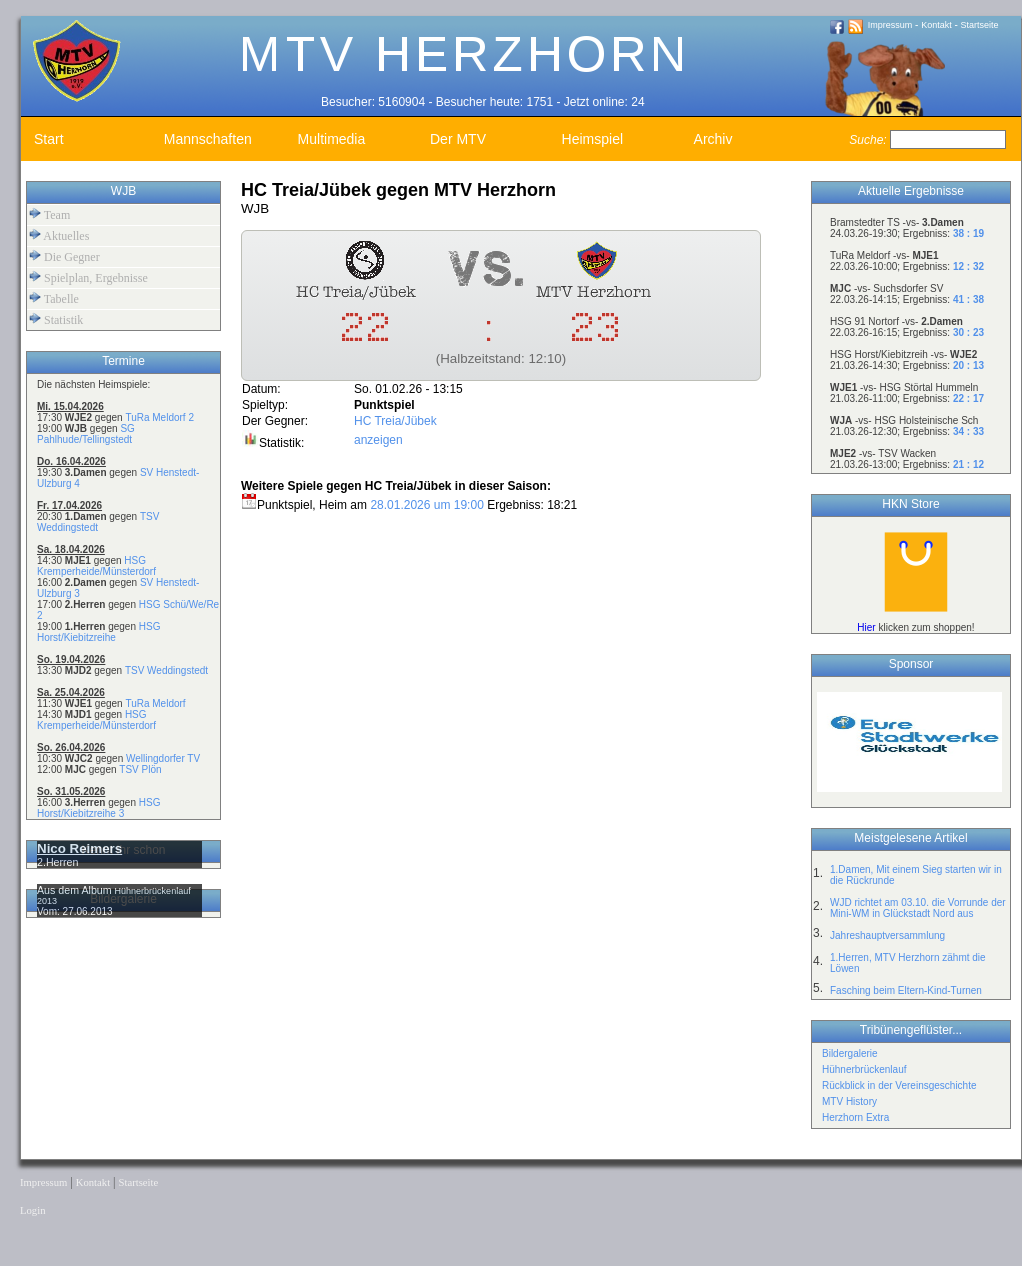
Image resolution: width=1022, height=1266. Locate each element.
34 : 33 (968, 431)
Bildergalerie (850, 1053)
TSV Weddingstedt (166, 670)
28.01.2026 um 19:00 (426, 505)
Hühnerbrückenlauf (864, 1069)
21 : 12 (968, 464)
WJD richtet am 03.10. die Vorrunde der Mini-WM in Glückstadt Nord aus (918, 908)
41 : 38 (968, 299)
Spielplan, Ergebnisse (88, 277)
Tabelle (54, 298)
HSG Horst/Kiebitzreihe (98, 632)
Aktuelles (59, 235)
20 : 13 (968, 365)
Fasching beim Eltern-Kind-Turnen (906, 990)
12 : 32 (968, 266)
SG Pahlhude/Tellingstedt (86, 434)
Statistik (56, 319)
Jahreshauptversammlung (887, 935)
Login (32, 1210)
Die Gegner (64, 256)
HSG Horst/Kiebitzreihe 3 (98, 808)
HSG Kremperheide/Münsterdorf (96, 566)
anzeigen (378, 440)
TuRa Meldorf (155, 703)
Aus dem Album (76, 890)
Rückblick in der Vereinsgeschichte (899, 1085)
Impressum (890, 25)
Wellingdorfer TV (163, 758)
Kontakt (936, 25)
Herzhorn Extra (855, 1117)
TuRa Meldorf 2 (159, 417)
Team (49, 214)
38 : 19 (968, 233)
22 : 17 (968, 398)
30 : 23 (968, 332)
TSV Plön (140, 769)
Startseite (980, 25)
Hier (866, 627)
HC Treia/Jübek (395, 421)
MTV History (849, 1101)
